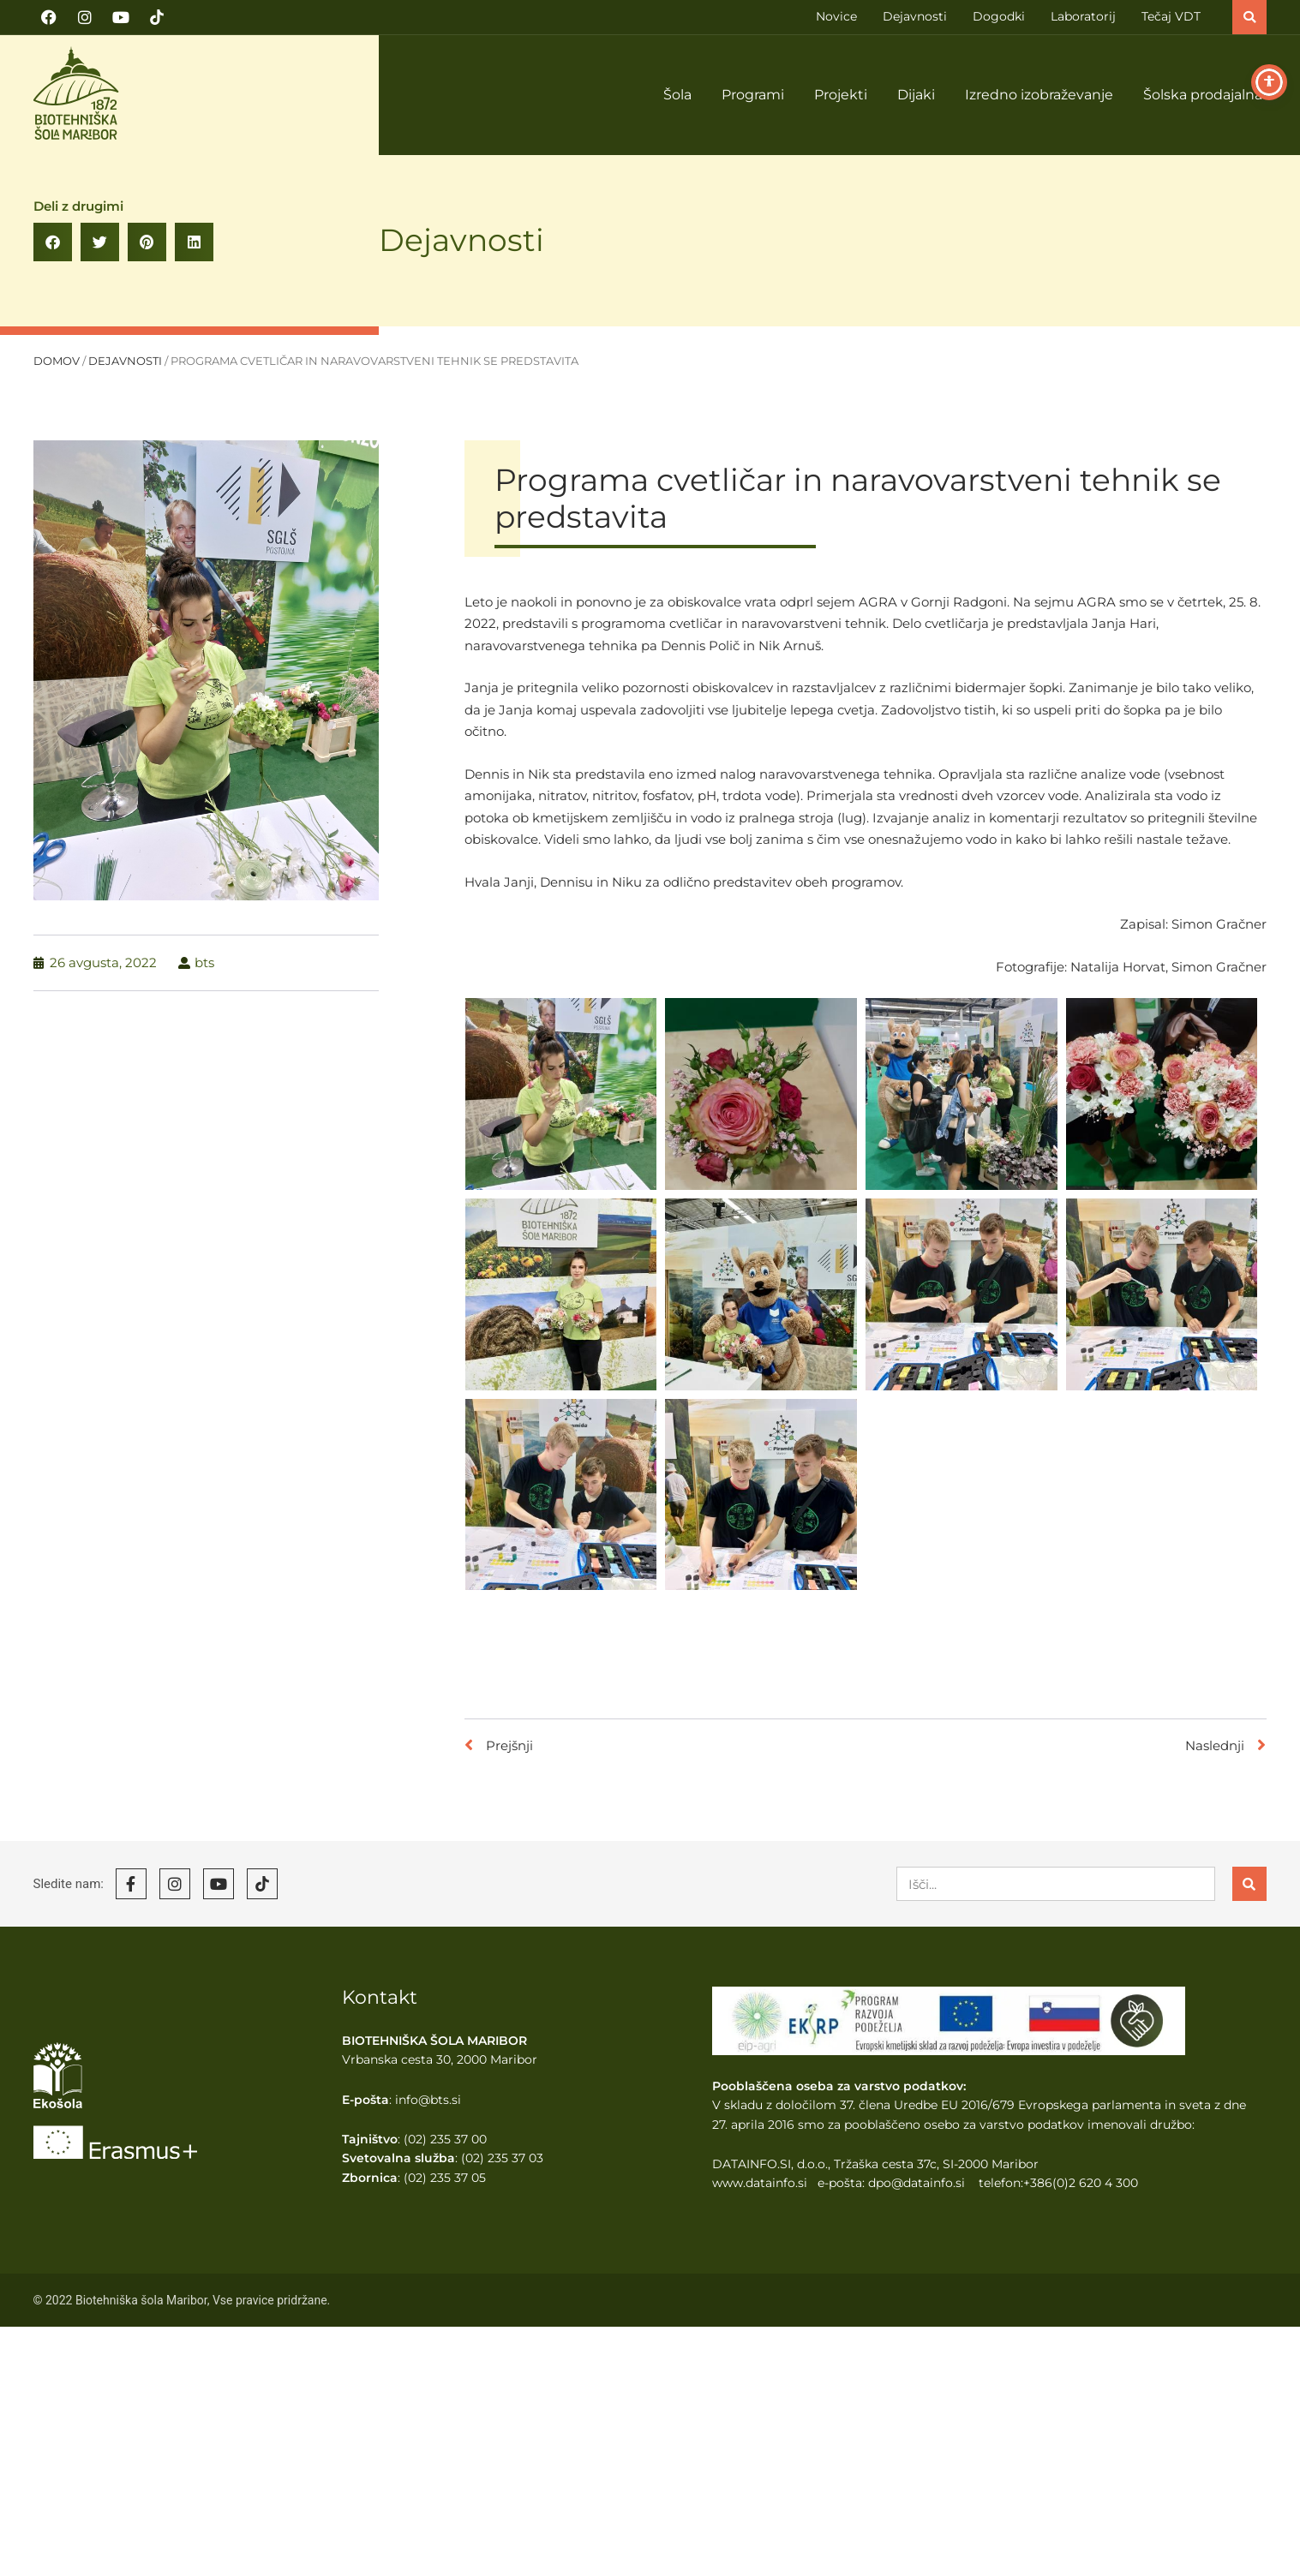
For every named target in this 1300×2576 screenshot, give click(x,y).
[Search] (1249, 1884)
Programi (753, 95)
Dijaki (916, 95)
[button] (1249, 17)
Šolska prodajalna (1202, 95)
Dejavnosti (461, 240)
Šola (677, 95)
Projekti (840, 95)
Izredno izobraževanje (1039, 95)
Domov (56, 361)
